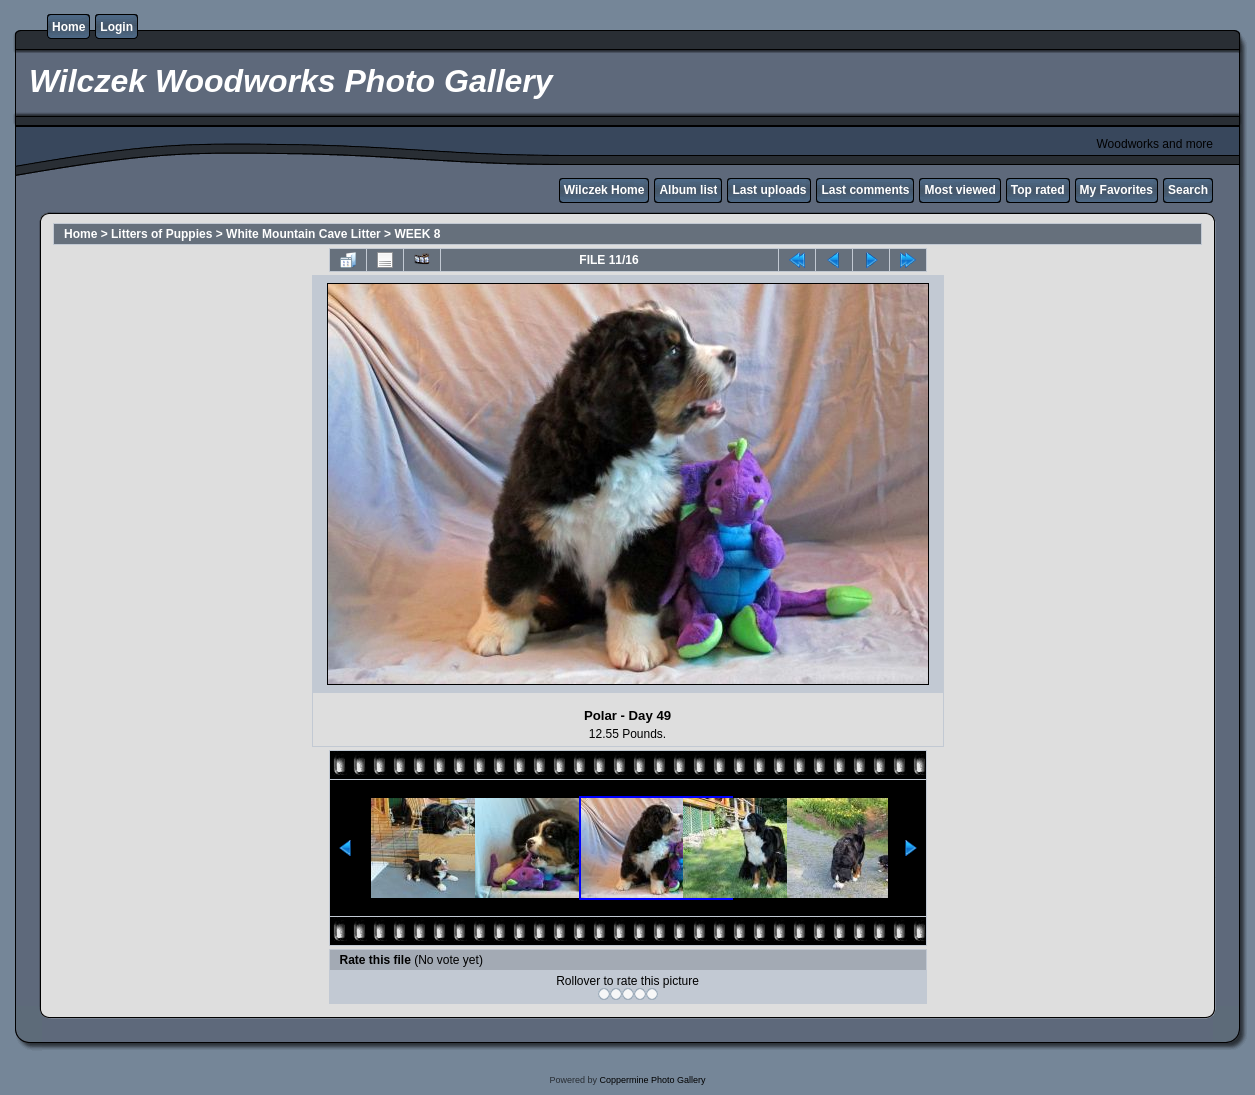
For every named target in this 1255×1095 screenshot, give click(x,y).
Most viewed (959, 190)
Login (116, 27)
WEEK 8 (417, 234)
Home (68, 27)
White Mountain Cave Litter (303, 234)
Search (1188, 190)
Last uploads (769, 190)
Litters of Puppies (161, 234)
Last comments (865, 190)
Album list (688, 190)
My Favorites (1116, 190)
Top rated (1038, 190)
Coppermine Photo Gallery (652, 1080)
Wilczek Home (604, 190)
